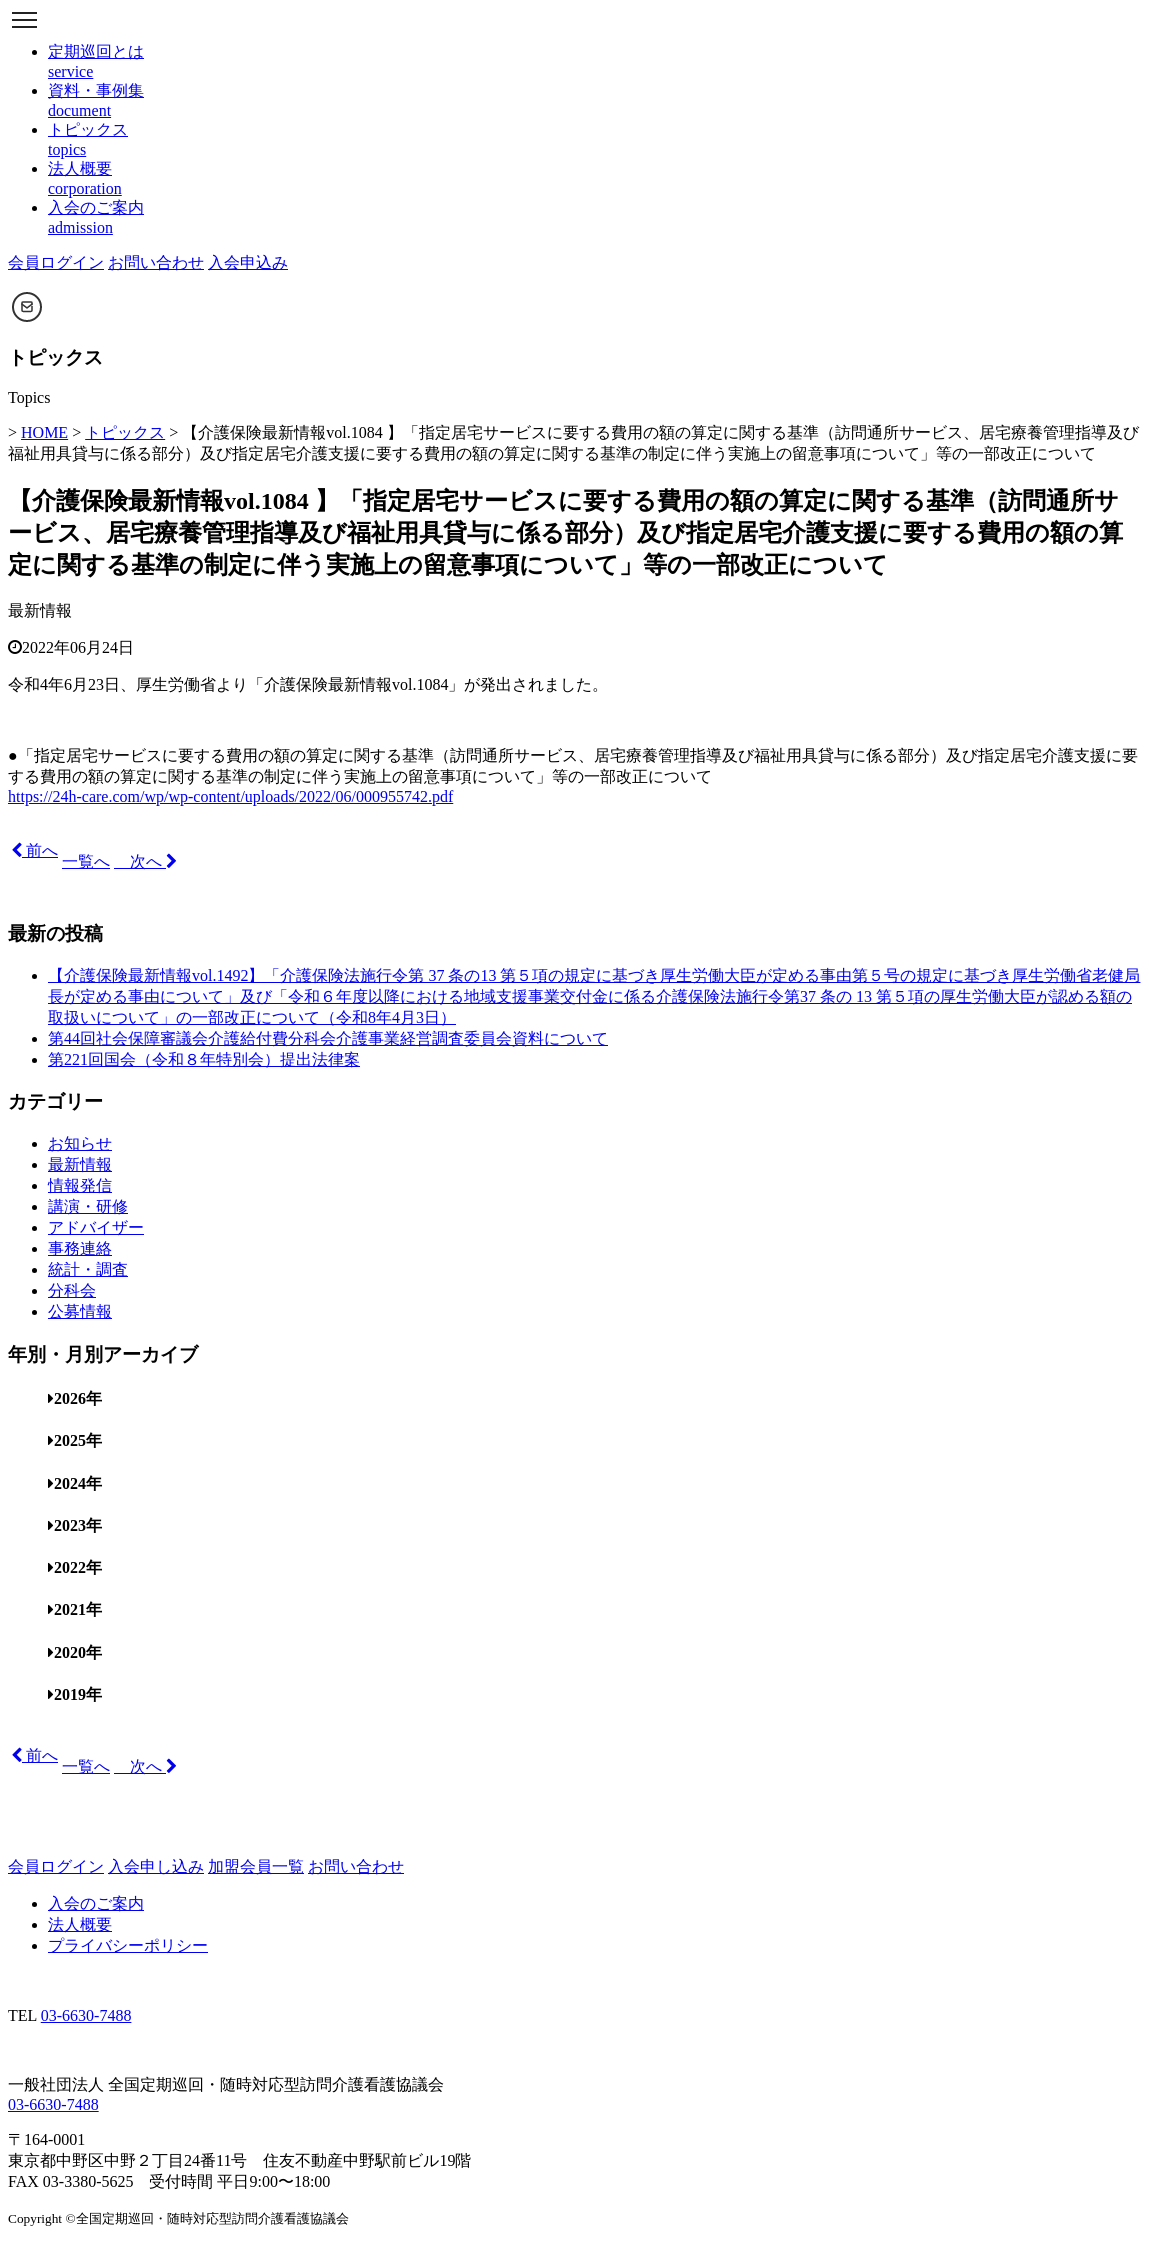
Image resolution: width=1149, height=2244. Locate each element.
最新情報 (40, 610)
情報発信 (80, 1185)
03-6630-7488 (86, 2015)
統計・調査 (88, 1269)
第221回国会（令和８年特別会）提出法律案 (204, 1059)
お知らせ (80, 1143)
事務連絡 (80, 1248)
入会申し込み (156, 1866)
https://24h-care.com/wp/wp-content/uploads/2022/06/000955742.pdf (230, 796)
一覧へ (86, 861)
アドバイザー (96, 1227)
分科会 (72, 1290)
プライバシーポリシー (128, 1945)
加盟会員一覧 (256, 1866)
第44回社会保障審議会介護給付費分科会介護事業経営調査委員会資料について (328, 1038)
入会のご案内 (96, 1903)
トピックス (125, 432)
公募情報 (80, 1311)
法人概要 (80, 1924)
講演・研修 (88, 1206)
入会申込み (248, 262)
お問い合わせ (156, 262)
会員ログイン (56, 262)
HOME (44, 432)
